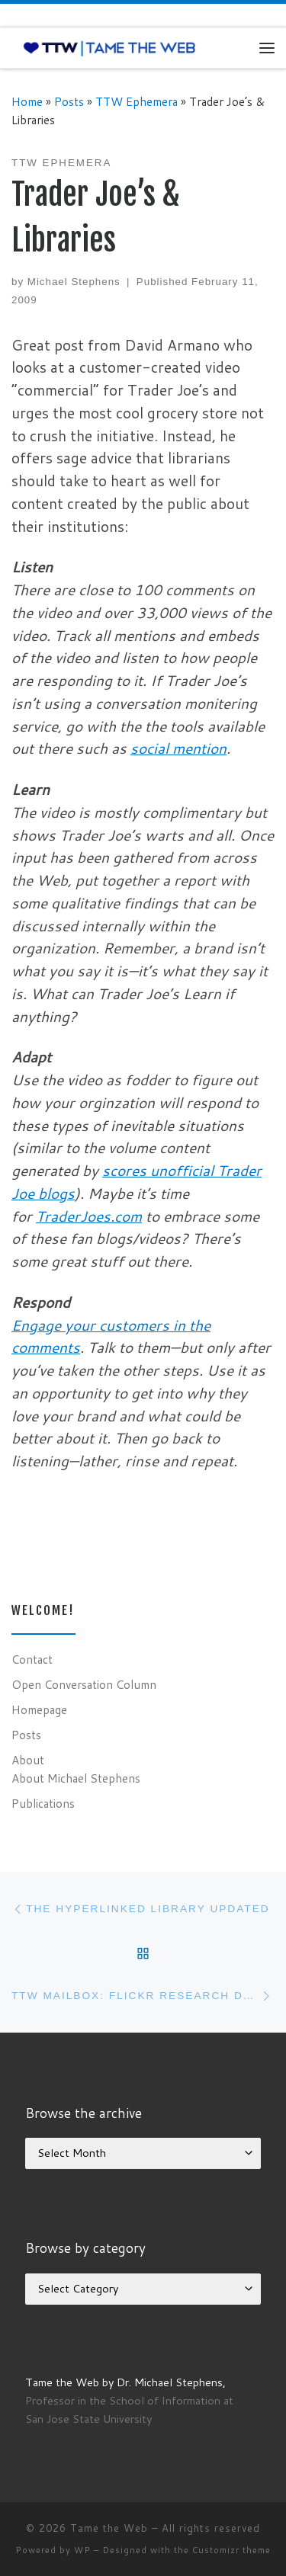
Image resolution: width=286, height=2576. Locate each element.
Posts (69, 101)
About (27, 1759)
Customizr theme (231, 2550)
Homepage (39, 1709)
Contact (32, 1659)
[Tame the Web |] (109, 47)
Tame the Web (109, 2528)
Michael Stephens (74, 281)
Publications (43, 1803)
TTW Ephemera (136, 101)
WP (82, 2550)
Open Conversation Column (83, 1684)
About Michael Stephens (75, 1778)
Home (27, 101)
